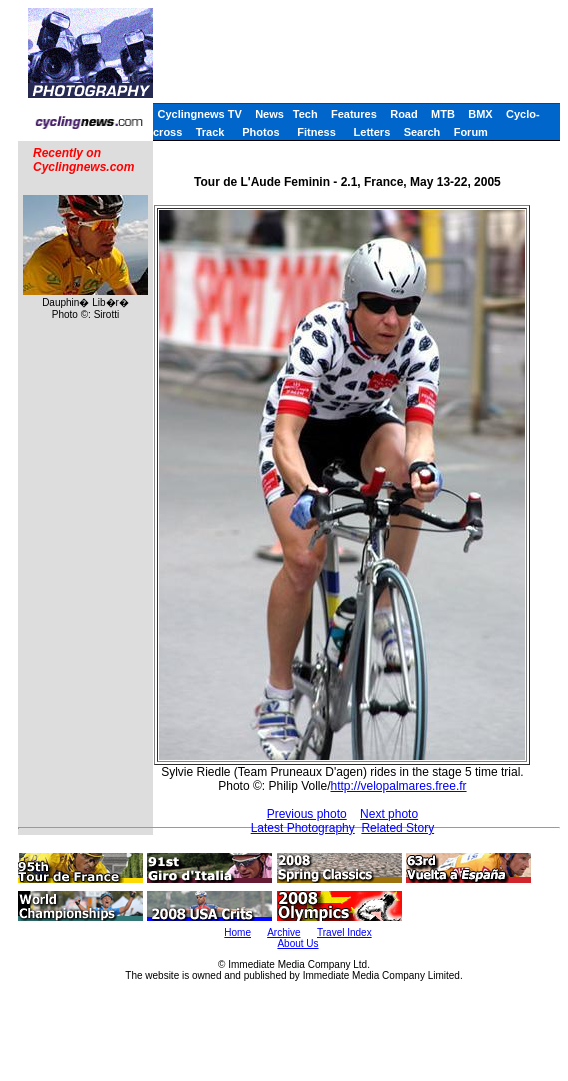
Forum (471, 132)
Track (210, 132)
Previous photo (307, 814)
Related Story (397, 828)
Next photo (389, 814)
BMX (480, 114)
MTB (443, 114)
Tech (305, 114)
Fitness (316, 132)
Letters (372, 132)
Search (422, 132)
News (269, 114)
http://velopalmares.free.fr (399, 786)
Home (237, 932)
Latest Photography (303, 828)
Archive (283, 932)
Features (354, 114)
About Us (297, 943)
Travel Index (344, 932)
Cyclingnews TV (199, 114)
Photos (260, 132)
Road (404, 114)
